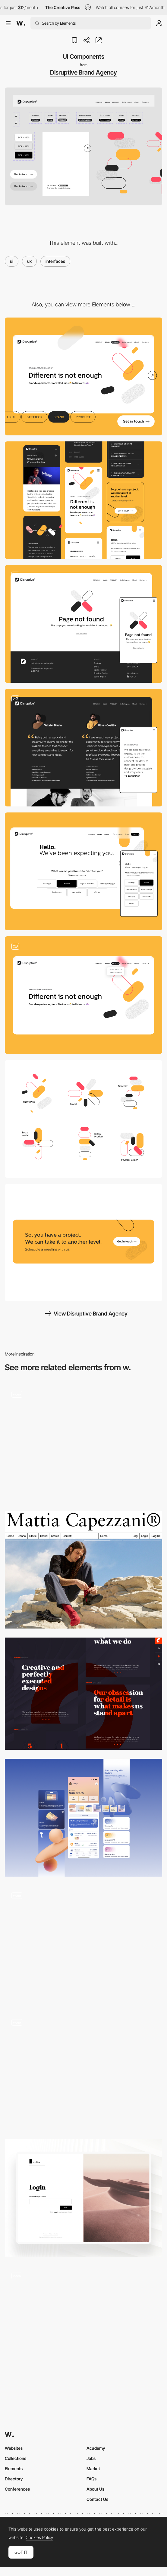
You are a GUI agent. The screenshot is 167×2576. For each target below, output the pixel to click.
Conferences (17, 2489)
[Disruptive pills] (83, 1119)
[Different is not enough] (83, 995)
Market (93, 2468)
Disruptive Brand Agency (83, 72)
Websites (14, 2448)
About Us (95, 2489)
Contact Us (97, 2499)
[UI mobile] (83, 1818)
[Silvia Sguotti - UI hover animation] (83, 2322)
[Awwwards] (20, 23)
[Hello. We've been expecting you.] (83, 871)
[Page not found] (83, 624)
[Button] (83, 2071)
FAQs (91, 2478)
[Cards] (83, 1944)
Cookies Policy (39, 2537)
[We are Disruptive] (83, 748)
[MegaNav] (83, 1570)
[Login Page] (83, 2198)
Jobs (91, 2458)
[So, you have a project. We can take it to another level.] (83, 1243)
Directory (14, 2478)
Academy (96, 2448)
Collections (15, 2458)
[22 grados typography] (83, 1694)
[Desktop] (83, 376)
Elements (14, 2468)
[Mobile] (83, 500)
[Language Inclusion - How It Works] (83, 1443)
